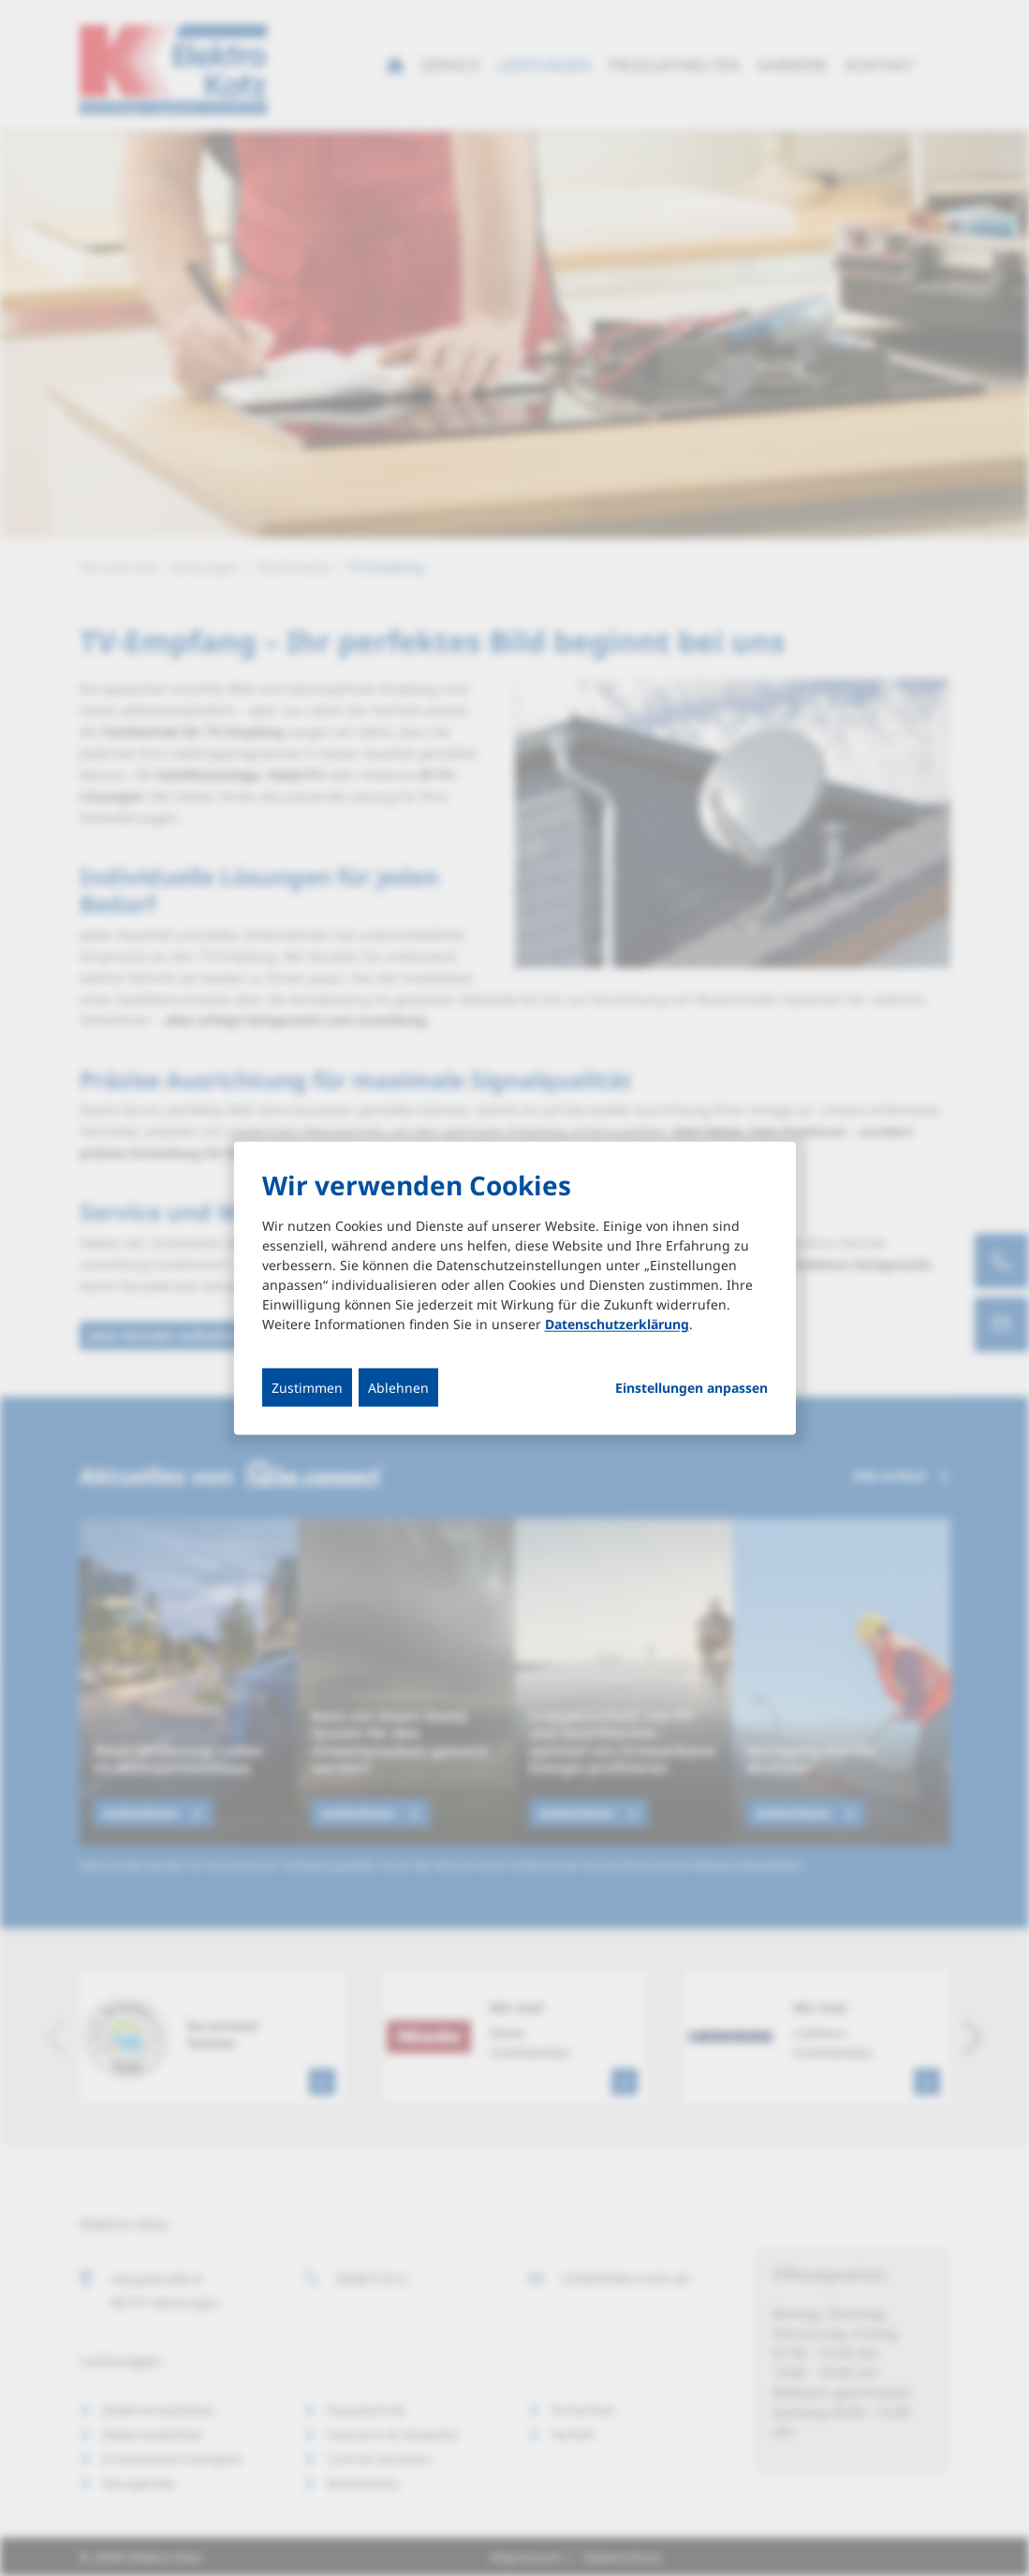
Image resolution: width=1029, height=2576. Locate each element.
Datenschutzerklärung (617, 1323)
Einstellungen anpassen (691, 1387)
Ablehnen (398, 1387)
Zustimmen (307, 1387)
